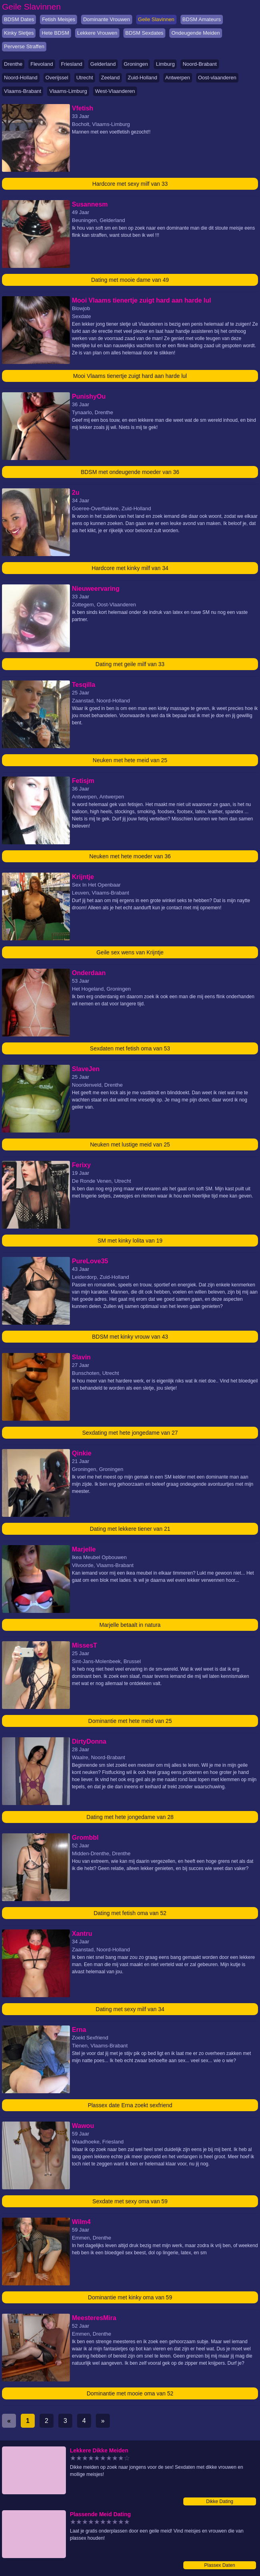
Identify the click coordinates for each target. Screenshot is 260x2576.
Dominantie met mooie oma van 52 (130, 2393)
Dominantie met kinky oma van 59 (130, 2297)
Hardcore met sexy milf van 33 (130, 184)
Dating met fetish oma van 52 (129, 1913)
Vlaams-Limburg (68, 91)
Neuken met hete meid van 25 (130, 760)
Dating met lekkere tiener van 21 (130, 1529)
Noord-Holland (21, 78)
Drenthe (13, 64)
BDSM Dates (19, 19)
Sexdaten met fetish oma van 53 (130, 1048)
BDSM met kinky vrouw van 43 (130, 1336)
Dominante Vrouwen (106, 19)
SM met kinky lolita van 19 (130, 1240)
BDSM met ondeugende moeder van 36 (130, 472)
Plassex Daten (219, 2565)
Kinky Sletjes (19, 33)
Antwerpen (177, 78)
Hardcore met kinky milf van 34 (129, 568)
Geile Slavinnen (156, 19)
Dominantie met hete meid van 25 (130, 1721)
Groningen (136, 64)
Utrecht (84, 78)
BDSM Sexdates (144, 33)
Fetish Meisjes (58, 19)
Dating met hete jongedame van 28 (130, 1817)
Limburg (165, 64)
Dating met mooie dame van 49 (130, 280)
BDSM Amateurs (202, 19)
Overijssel (57, 78)
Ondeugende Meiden (195, 33)
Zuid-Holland (142, 78)
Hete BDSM (55, 33)
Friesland (71, 64)
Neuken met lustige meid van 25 (130, 1144)
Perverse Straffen (24, 46)
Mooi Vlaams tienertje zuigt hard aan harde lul (130, 376)
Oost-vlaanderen (217, 78)
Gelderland (103, 64)
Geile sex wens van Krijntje (129, 952)
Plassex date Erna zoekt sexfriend (130, 2105)
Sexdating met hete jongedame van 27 (130, 1433)
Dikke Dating (219, 2501)
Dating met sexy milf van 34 (130, 2009)
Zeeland (110, 78)
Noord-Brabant (199, 64)
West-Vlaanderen (115, 91)
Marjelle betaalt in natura (130, 1625)
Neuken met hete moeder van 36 (130, 856)
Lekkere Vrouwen (97, 33)
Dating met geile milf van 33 (130, 664)
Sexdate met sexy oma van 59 (129, 2201)
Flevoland (41, 64)
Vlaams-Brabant (22, 91)
